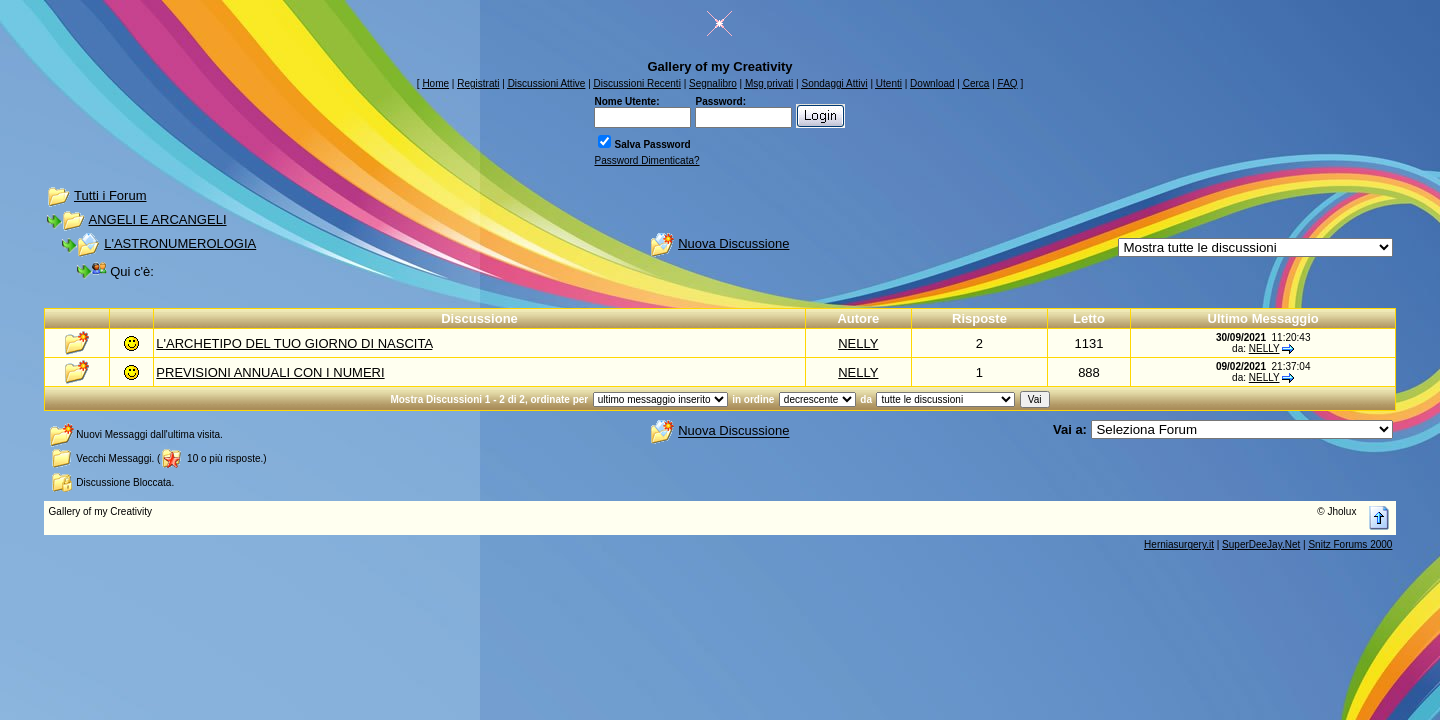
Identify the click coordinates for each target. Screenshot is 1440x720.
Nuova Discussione (733, 243)
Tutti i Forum (110, 195)
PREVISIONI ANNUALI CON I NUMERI (270, 372)
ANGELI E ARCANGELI (158, 219)
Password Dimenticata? (646, 160)
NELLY (858, 343)
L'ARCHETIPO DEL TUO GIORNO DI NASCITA (294, 343)
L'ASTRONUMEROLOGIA (180, 243)
